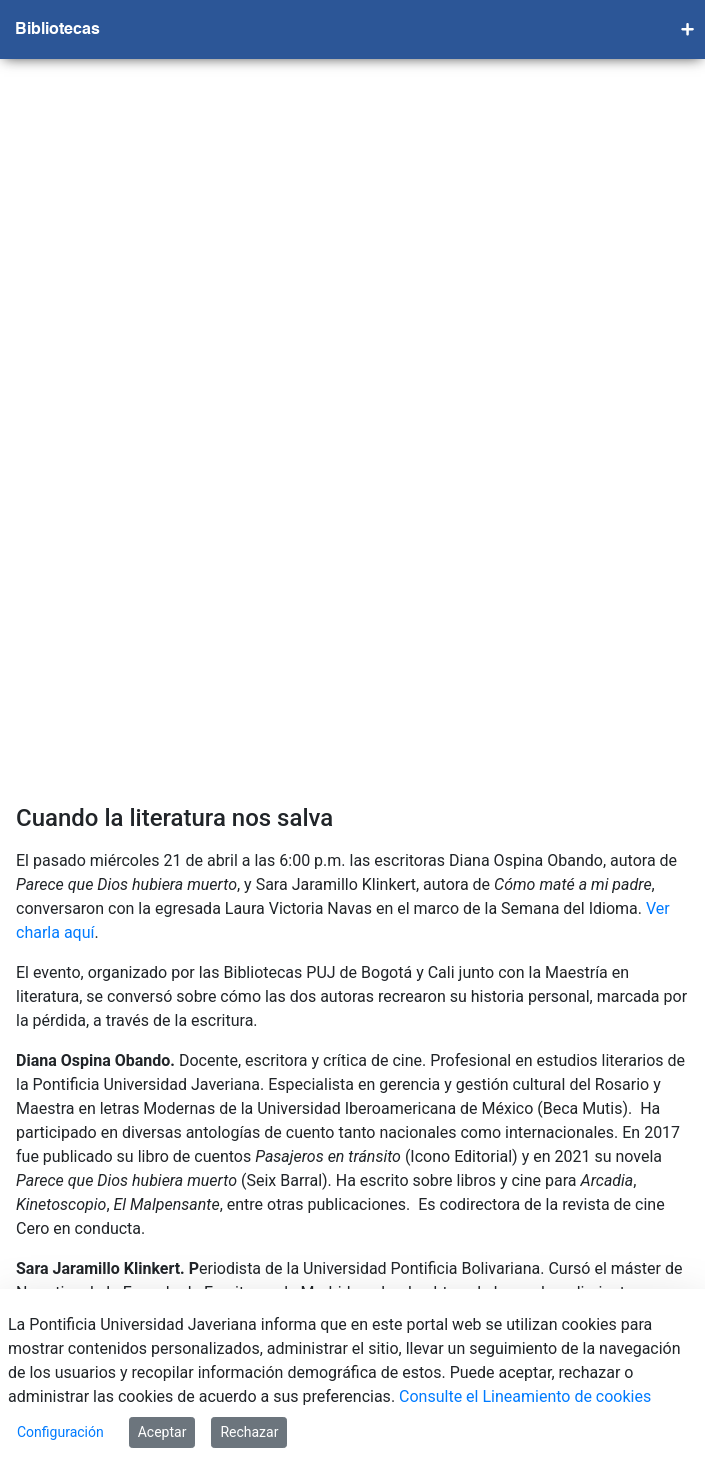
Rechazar (249, 1432)
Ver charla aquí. (73, 779)
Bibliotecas (57, 30)
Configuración (60, 1432)
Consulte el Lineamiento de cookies (525, 1396)
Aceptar (162, 1432)
